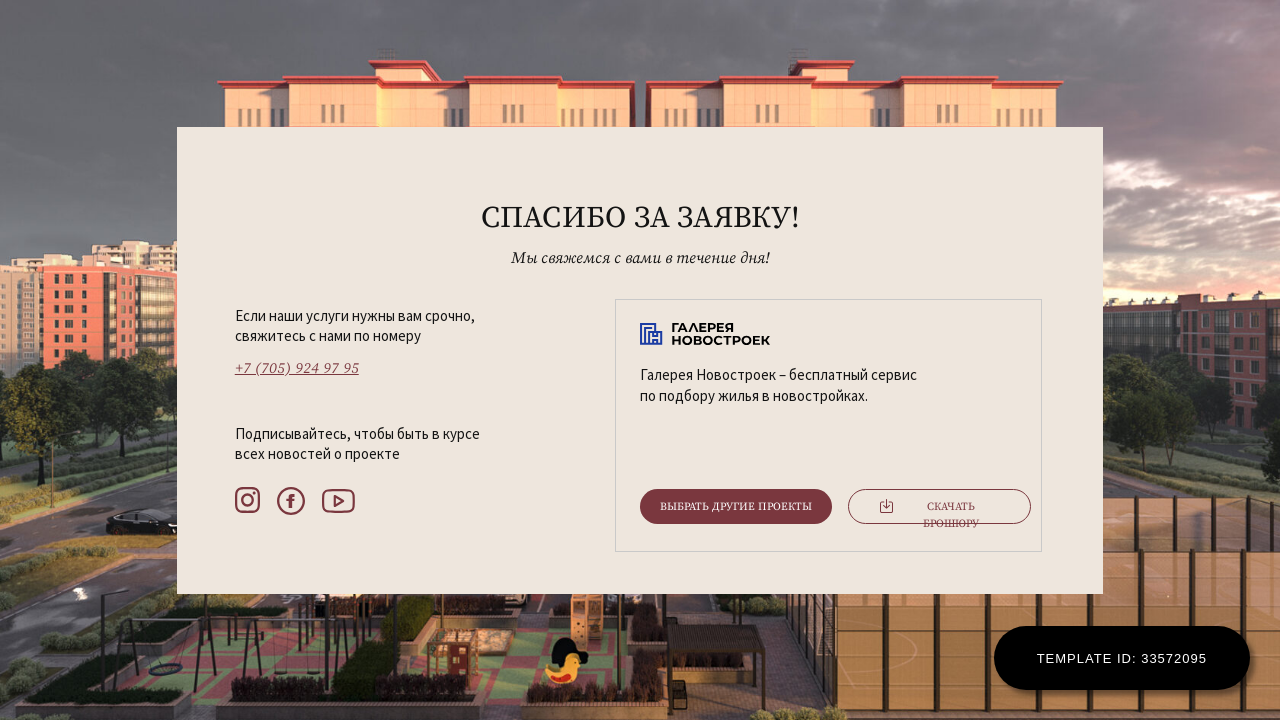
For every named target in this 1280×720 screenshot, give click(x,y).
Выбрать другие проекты (736, 507)
